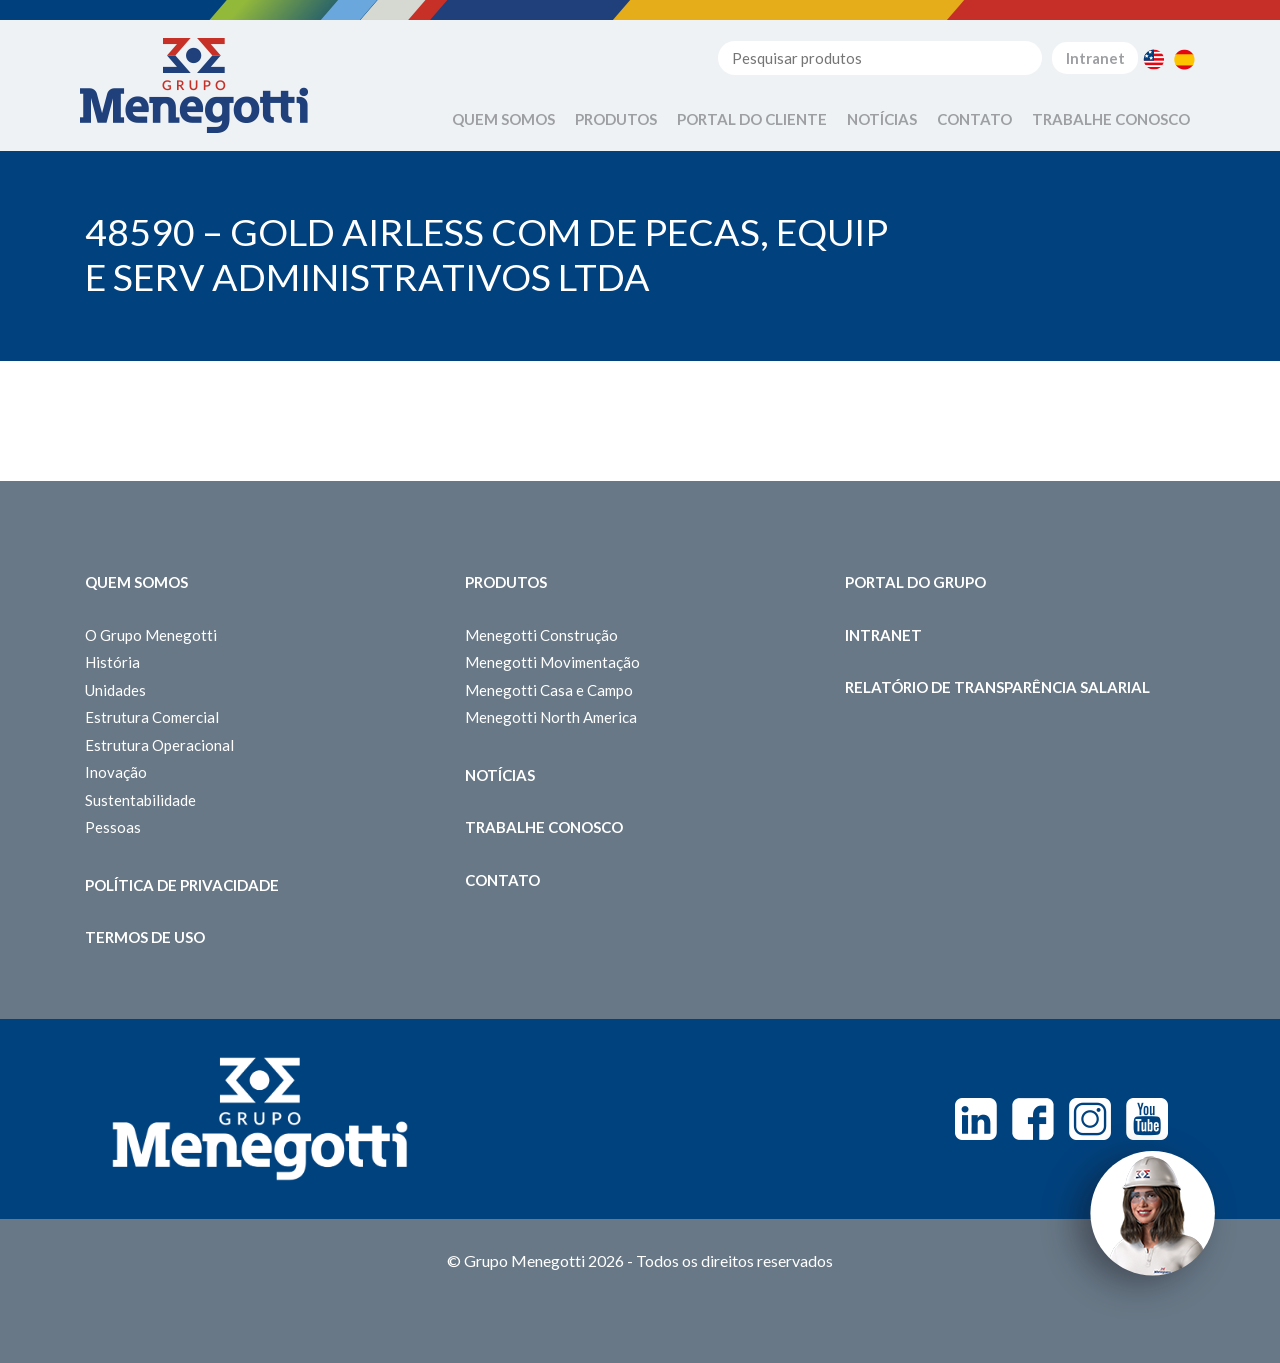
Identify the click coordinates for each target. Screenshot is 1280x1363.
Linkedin (976, 1119)
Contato (974, 119)
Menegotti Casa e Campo (549, 690)
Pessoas (113, 827)
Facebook (1033, 1119)
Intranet (1095, 58)
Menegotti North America (551, 717)
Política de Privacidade (182, 885)
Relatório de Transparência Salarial (997, 687)
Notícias (882, 119)
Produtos (616, 119)
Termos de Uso (145, 937)
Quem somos (136, 582)
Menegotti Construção (541, 635)
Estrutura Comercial (152, 717)
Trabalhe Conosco (1111, 119)
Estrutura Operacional (159, 745)
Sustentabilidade (140, 800)
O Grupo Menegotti (151, 635)
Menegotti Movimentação (552, 662)
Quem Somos (503, 119)
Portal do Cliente (752, 119)
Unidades (115, 690)
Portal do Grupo (915, 582)
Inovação (116, 772)
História (112, 662)
